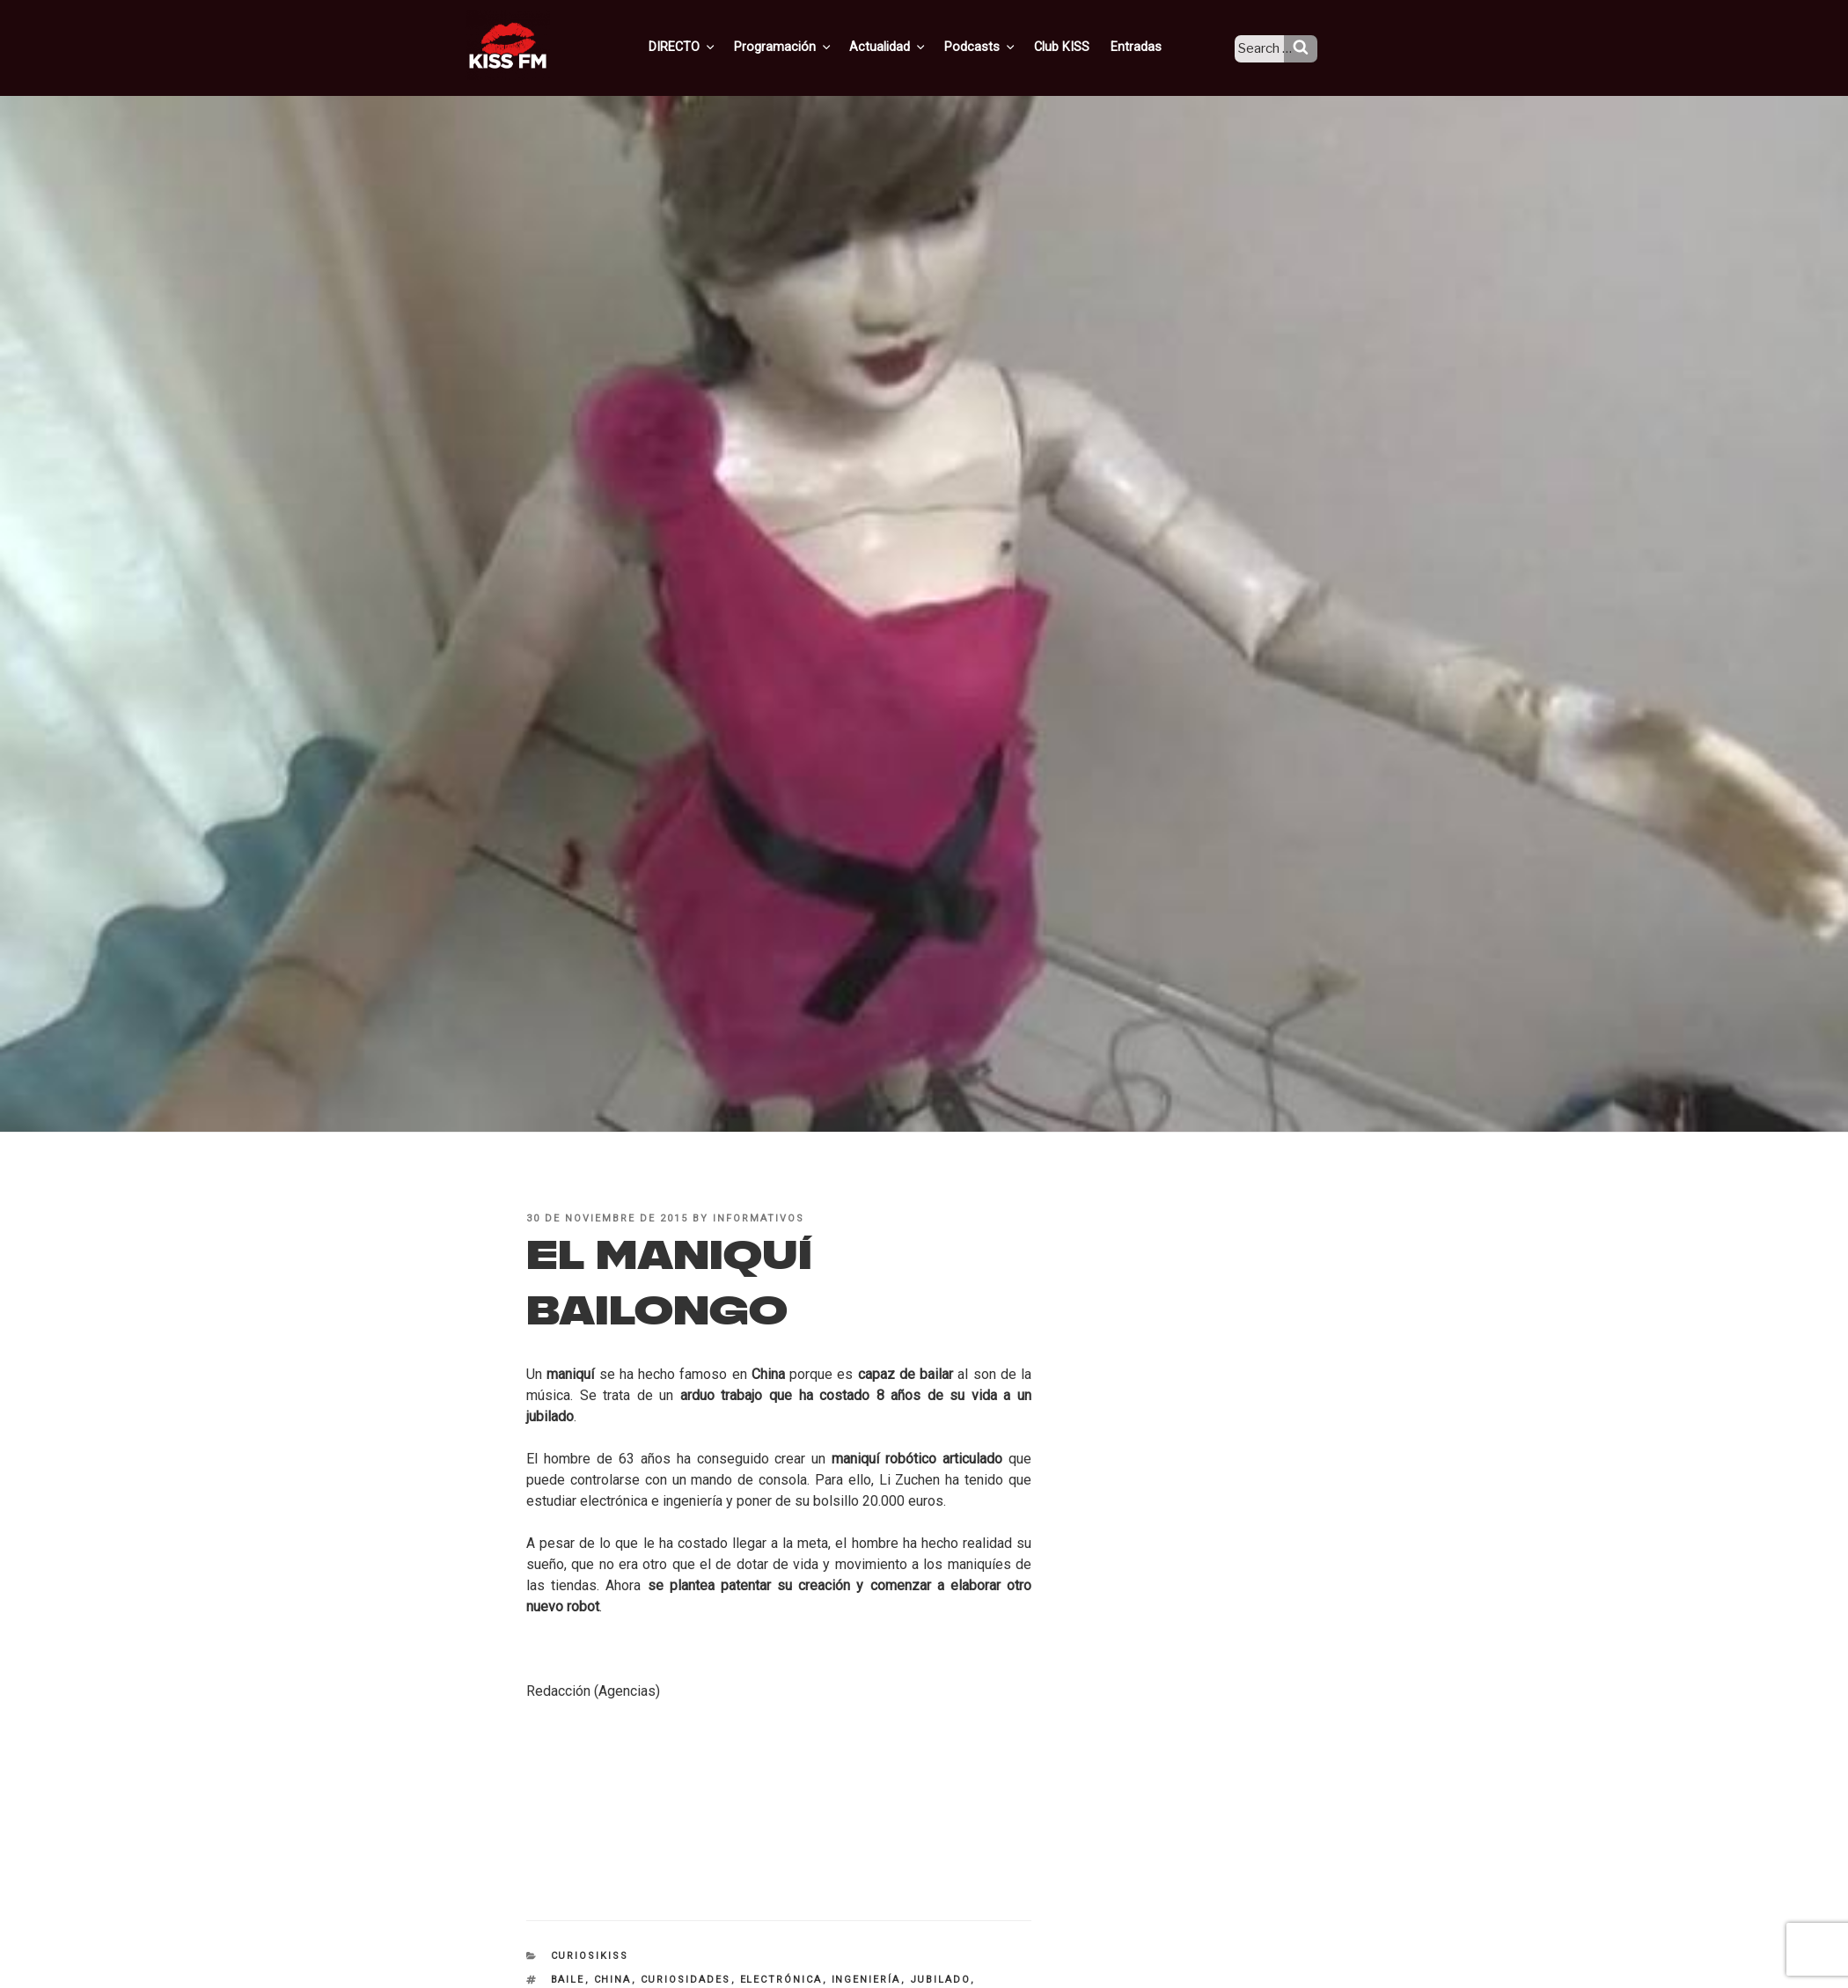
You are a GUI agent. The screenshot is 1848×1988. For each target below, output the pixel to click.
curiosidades (686, 1979)
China (613, 1979)
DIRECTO (711, 47)
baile (568, 1979)
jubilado (940, 1979)
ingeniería (866, 1979)
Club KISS (1076, 47)
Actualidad (911, 47)
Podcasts (999, 47)
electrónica (781, 1979)
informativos (758, 1218)
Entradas (1148, 47)
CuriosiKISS (590, 1956)
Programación (809, 47)
